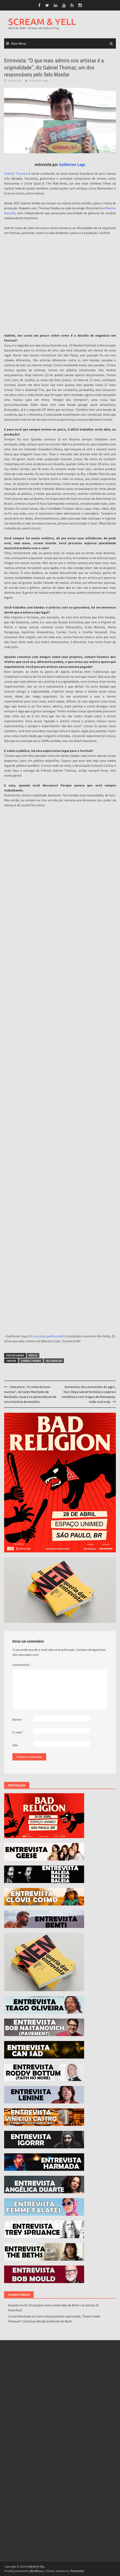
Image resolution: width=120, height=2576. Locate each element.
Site (15, 1745)
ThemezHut (77, 2571)
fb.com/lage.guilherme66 (46, 1336)
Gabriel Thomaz (15, 173)
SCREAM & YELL (42, 21)
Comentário (22, 1665)
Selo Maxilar (54, 1360)
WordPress (37, 2571)
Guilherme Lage (38, 80)
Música (33, 1355)
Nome (17, 1719)
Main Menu (18, 43)
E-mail (18, 1732)
